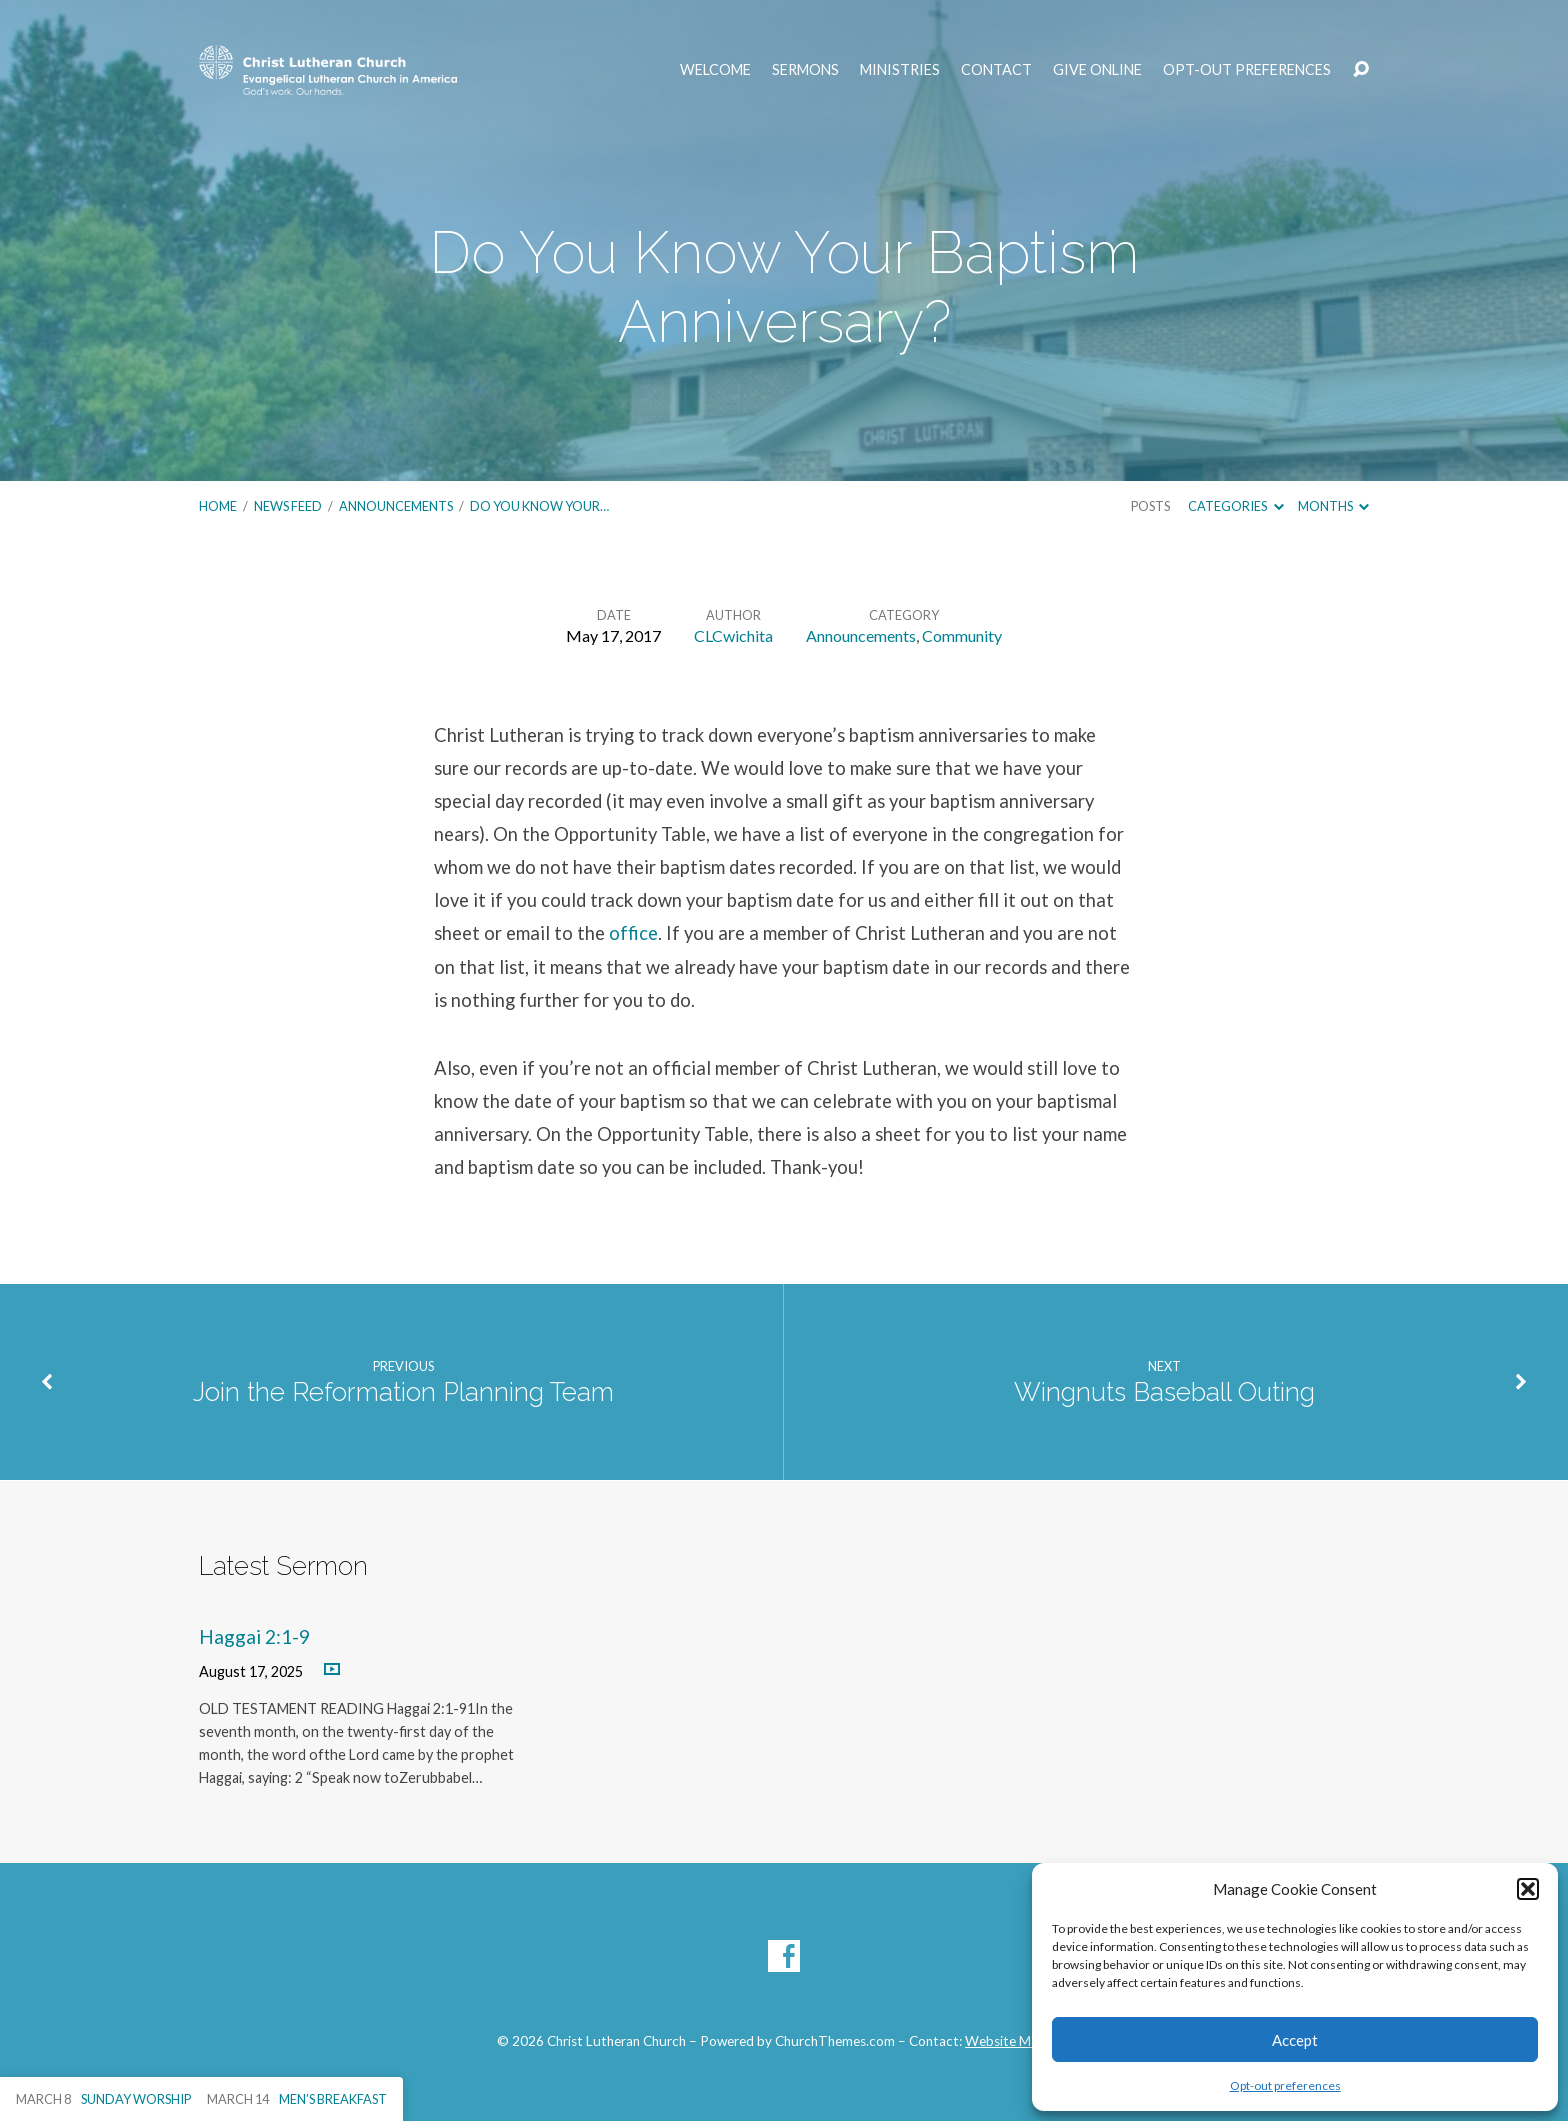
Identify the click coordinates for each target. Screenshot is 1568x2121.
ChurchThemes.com (835, 2041)
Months (1333, 506)
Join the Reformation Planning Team (403, 1392)
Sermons (805, 70)
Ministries (900, 70)
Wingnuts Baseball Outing (1164, 1392)
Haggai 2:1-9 (254, 1636)
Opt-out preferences (1285, 2085)
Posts (1150, 506)
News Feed (288, 506)
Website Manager (1018, 2041)
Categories (1235, 506)
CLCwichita (733, 635)
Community (962, 635)
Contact (996, 70)
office (633, 933)
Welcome (715, 70)
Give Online (1097, 70)
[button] (1528, 1889)
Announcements (396, 506)
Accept (1295, 2040)
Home (218, 506)
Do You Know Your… (539, 506)
